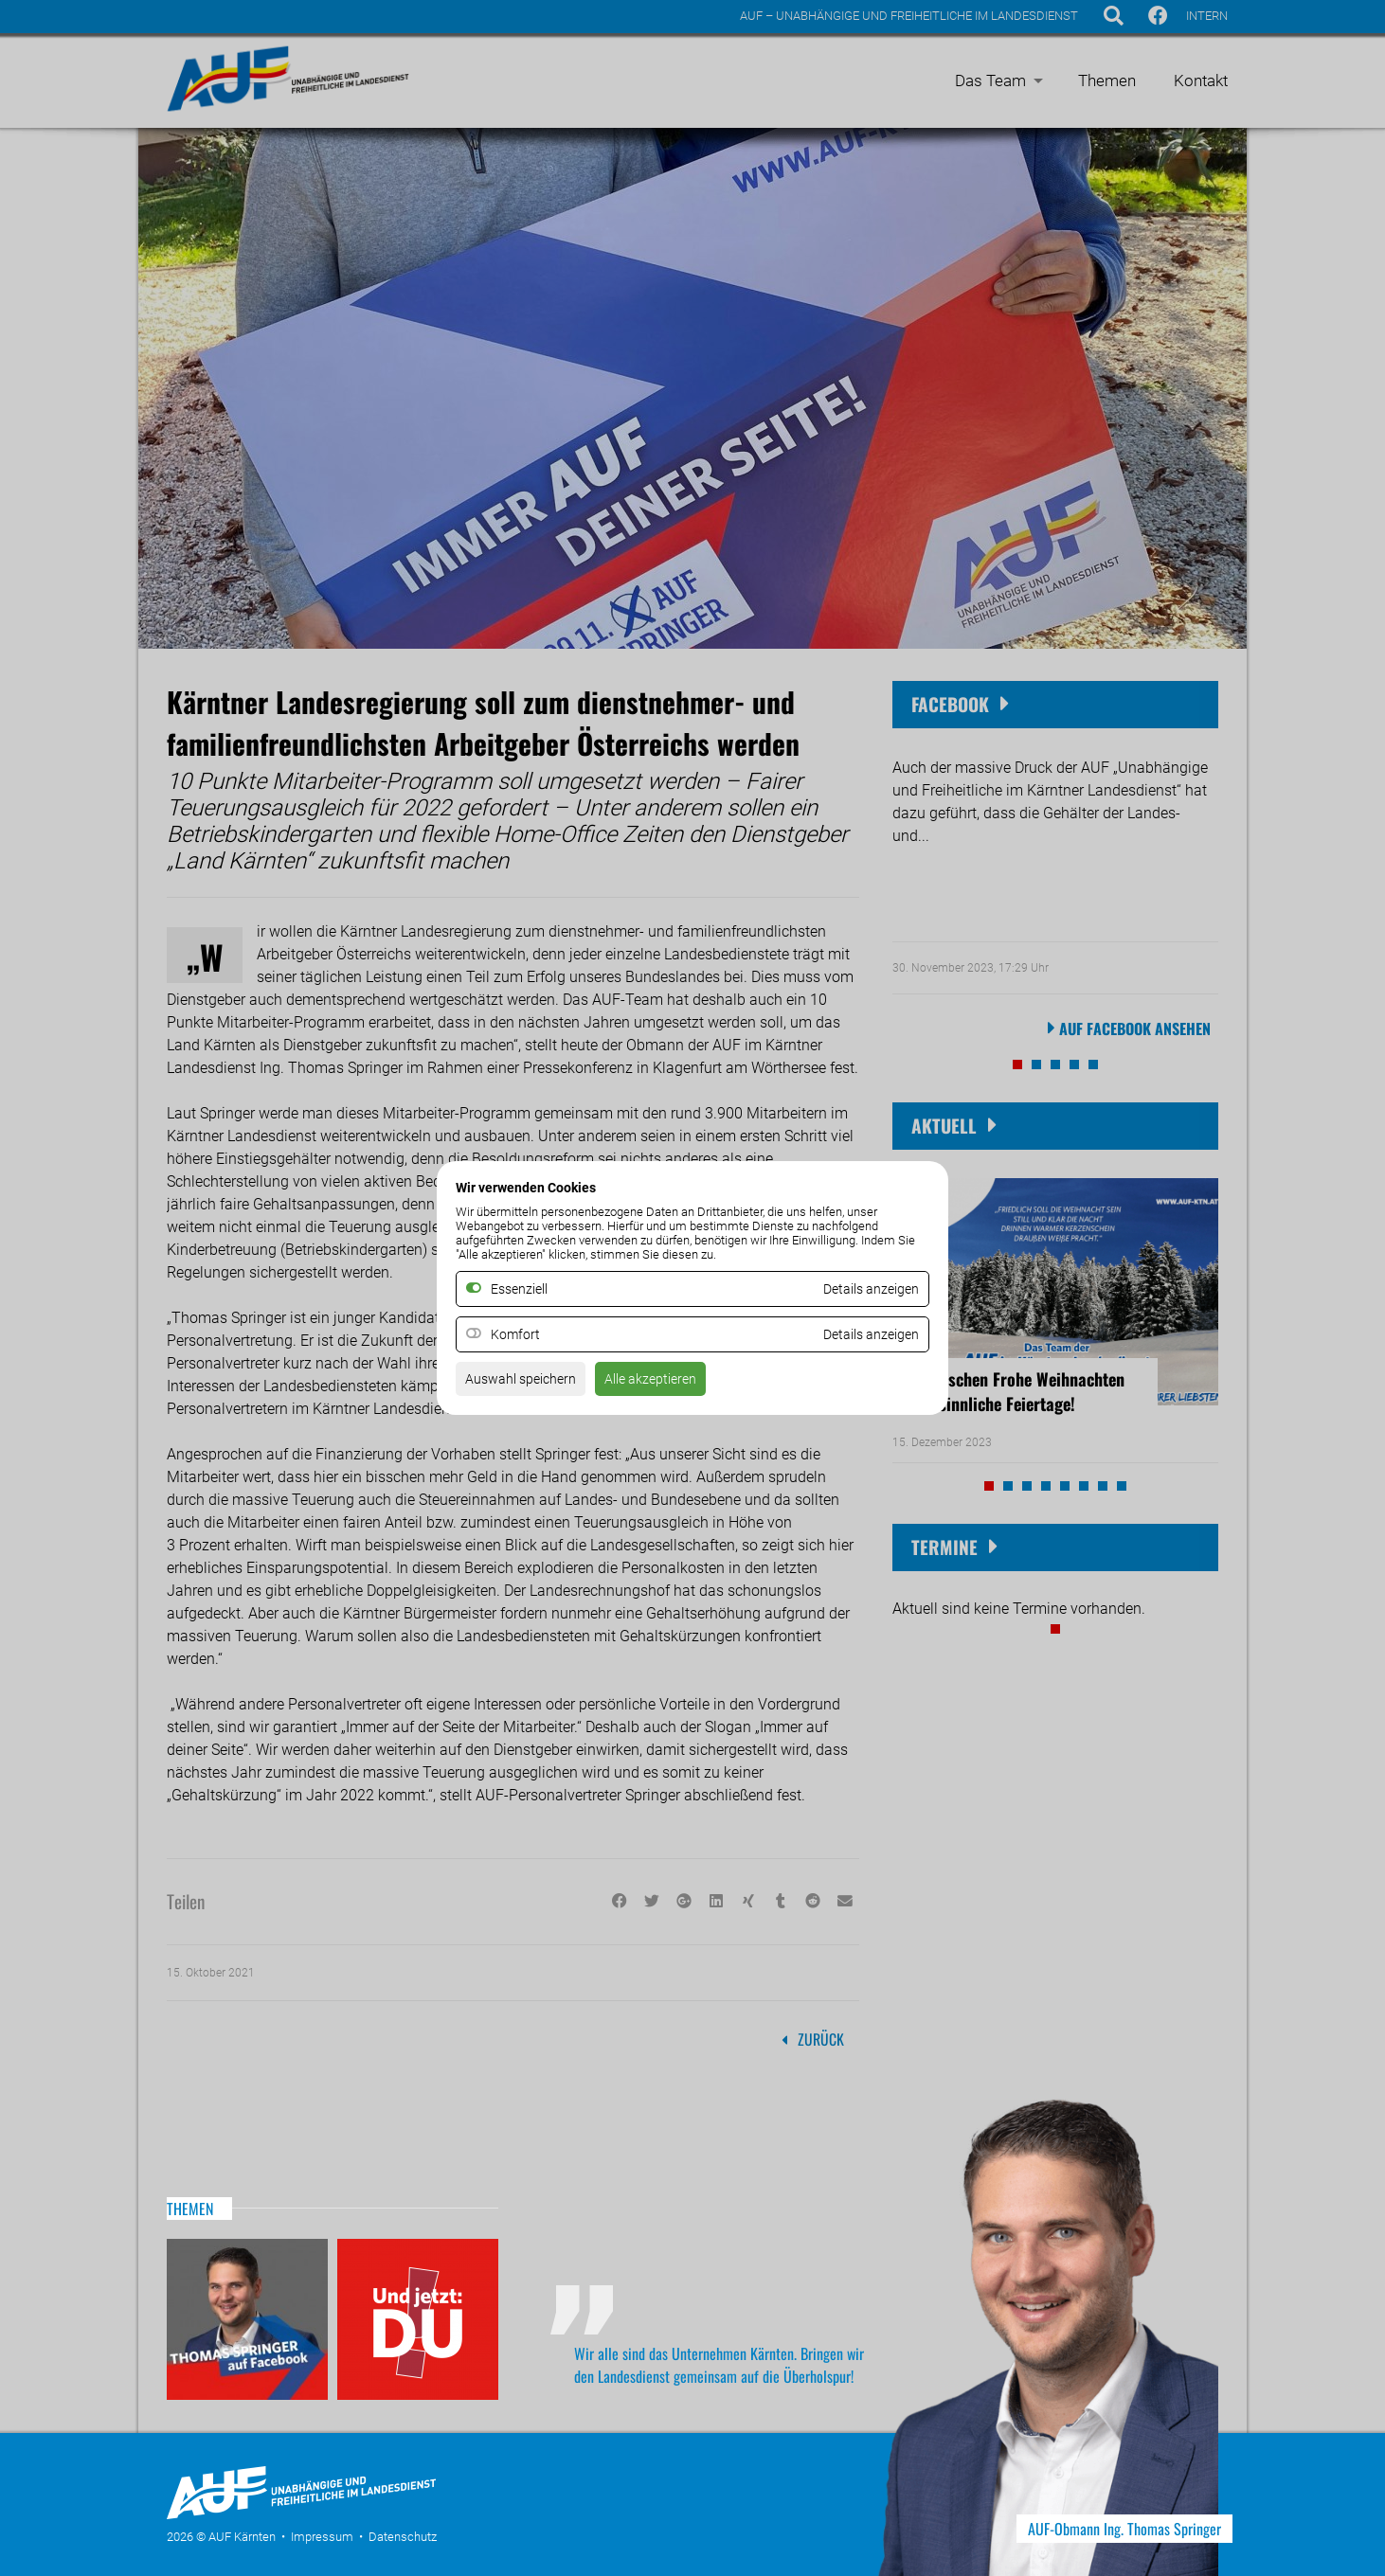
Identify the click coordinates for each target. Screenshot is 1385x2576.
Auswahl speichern (528, 1383)
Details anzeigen (864, 1336)
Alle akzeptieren (672, 1383)
